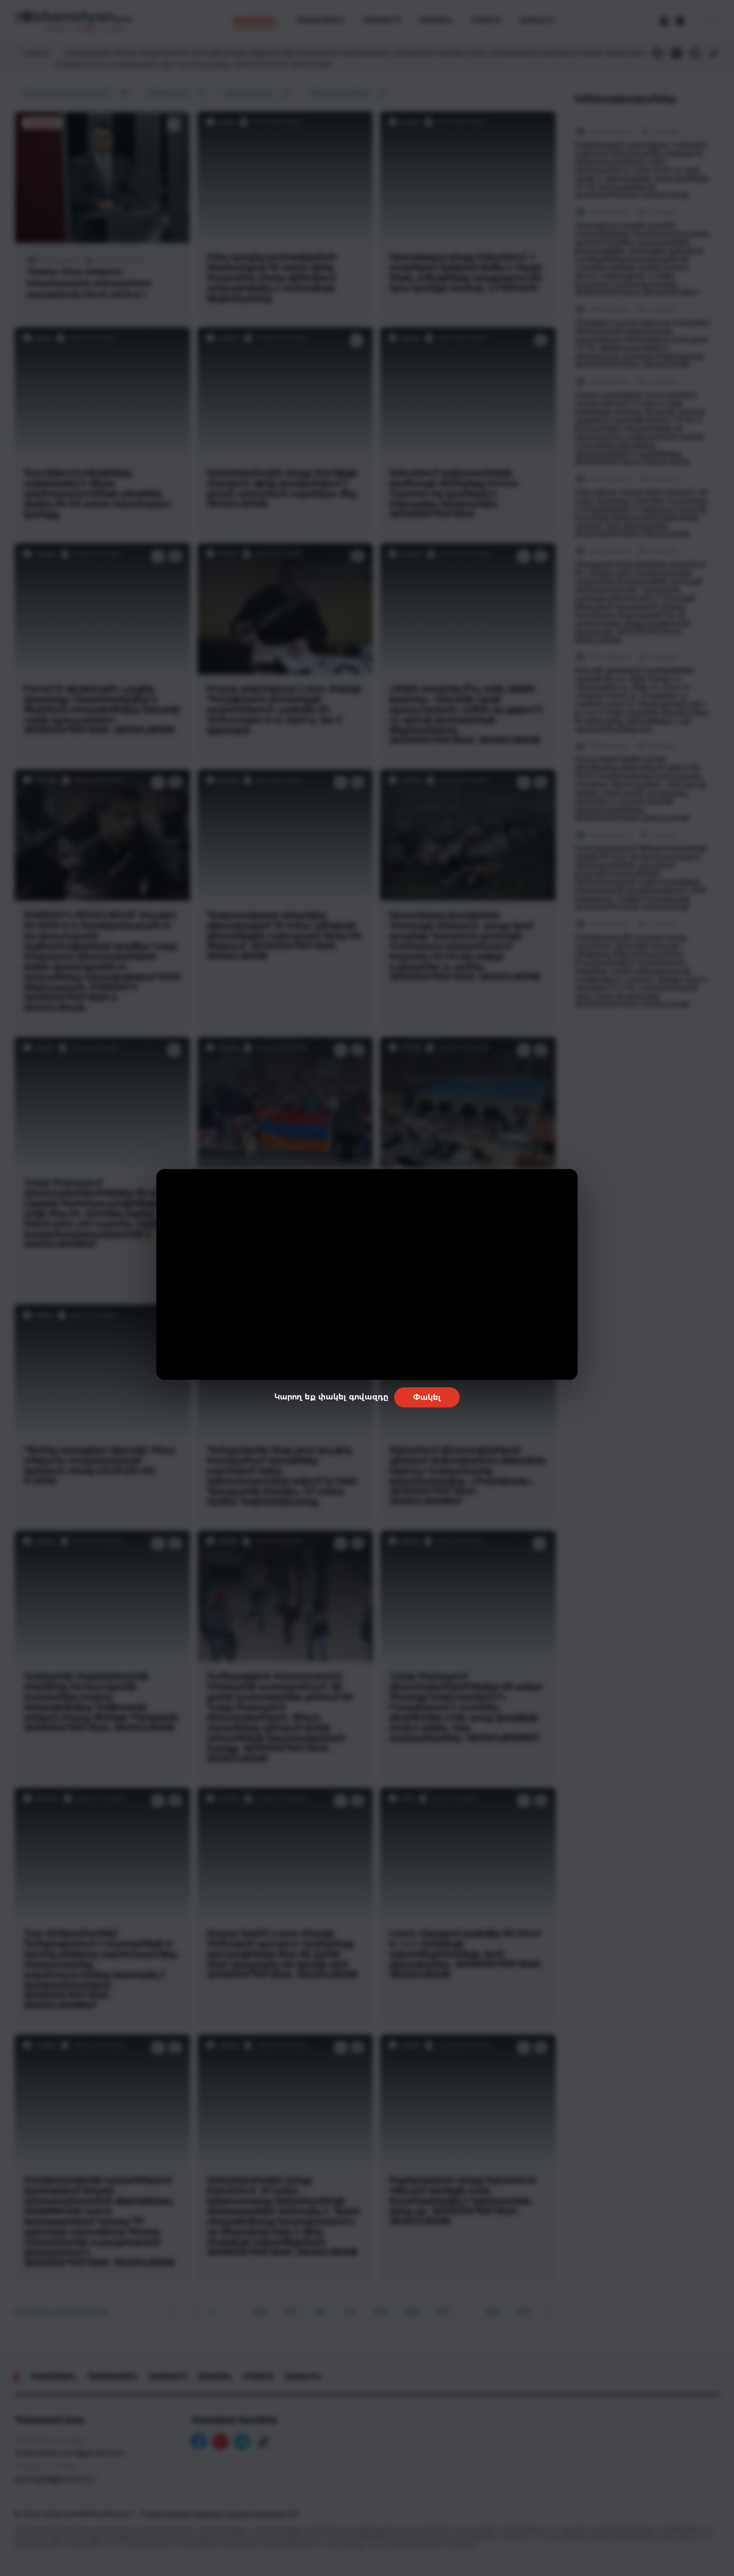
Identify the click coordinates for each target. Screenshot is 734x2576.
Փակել (427, 1397)
